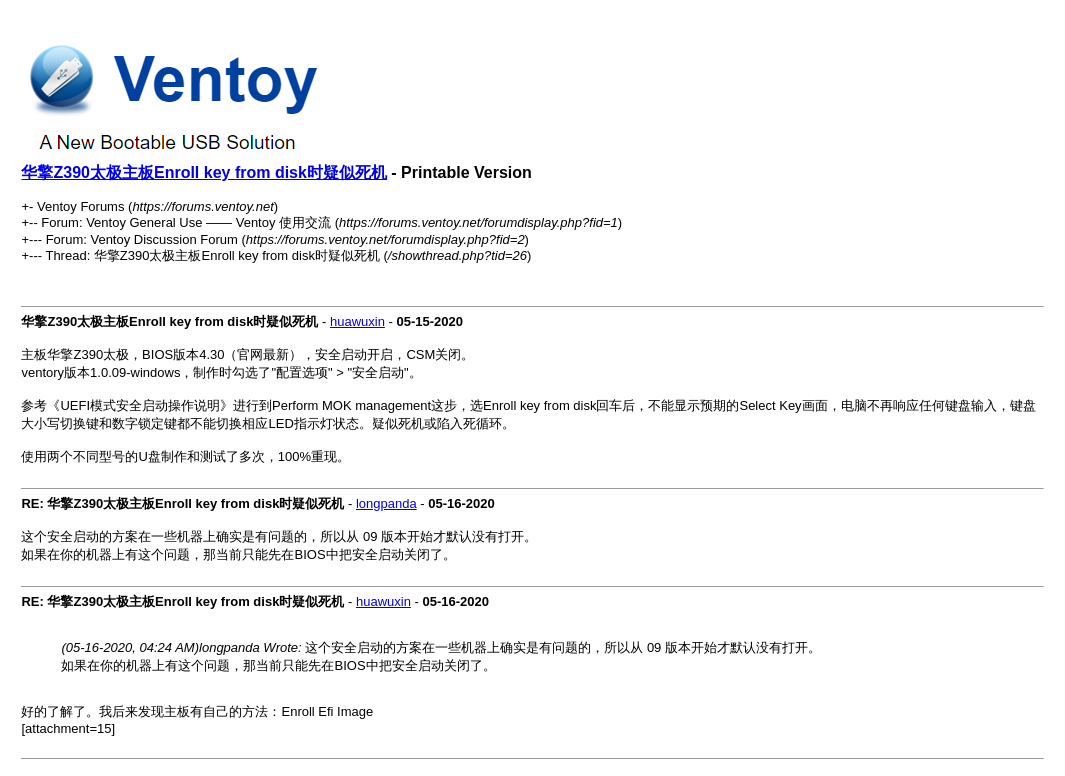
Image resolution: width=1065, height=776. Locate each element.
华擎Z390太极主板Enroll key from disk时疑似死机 (203, 172)
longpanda (386, 503)
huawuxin (357, 321)
